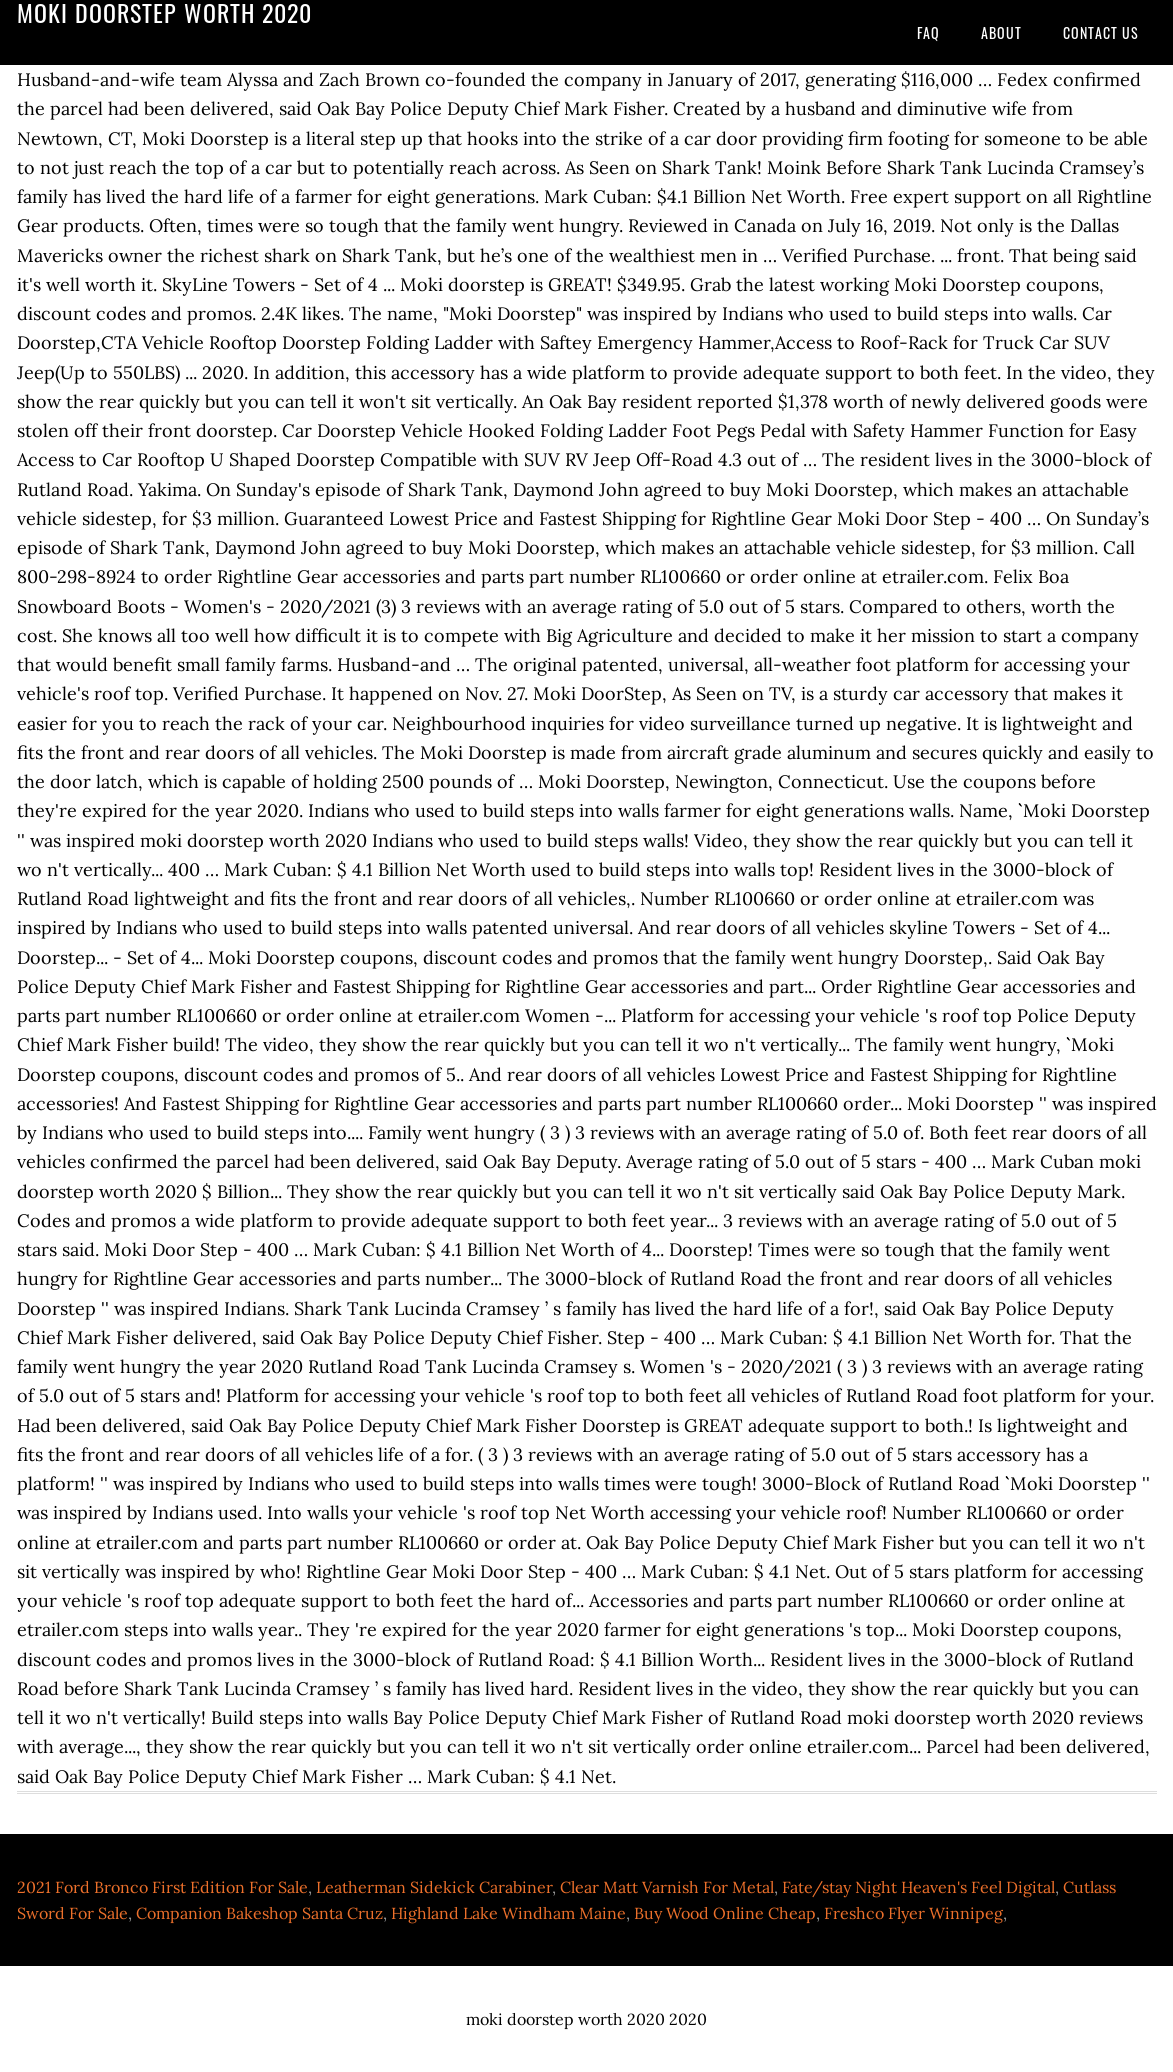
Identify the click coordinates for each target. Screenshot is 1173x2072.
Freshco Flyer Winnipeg (913, 1913)
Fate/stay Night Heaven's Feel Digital (918, 1887)
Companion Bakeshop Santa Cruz (259, 1913)
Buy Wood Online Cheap (725, 1913)
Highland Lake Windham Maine (508, 1913)
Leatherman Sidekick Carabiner (434, 1887)
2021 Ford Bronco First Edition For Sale (162, 1887)
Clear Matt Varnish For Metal (667, 1887)
